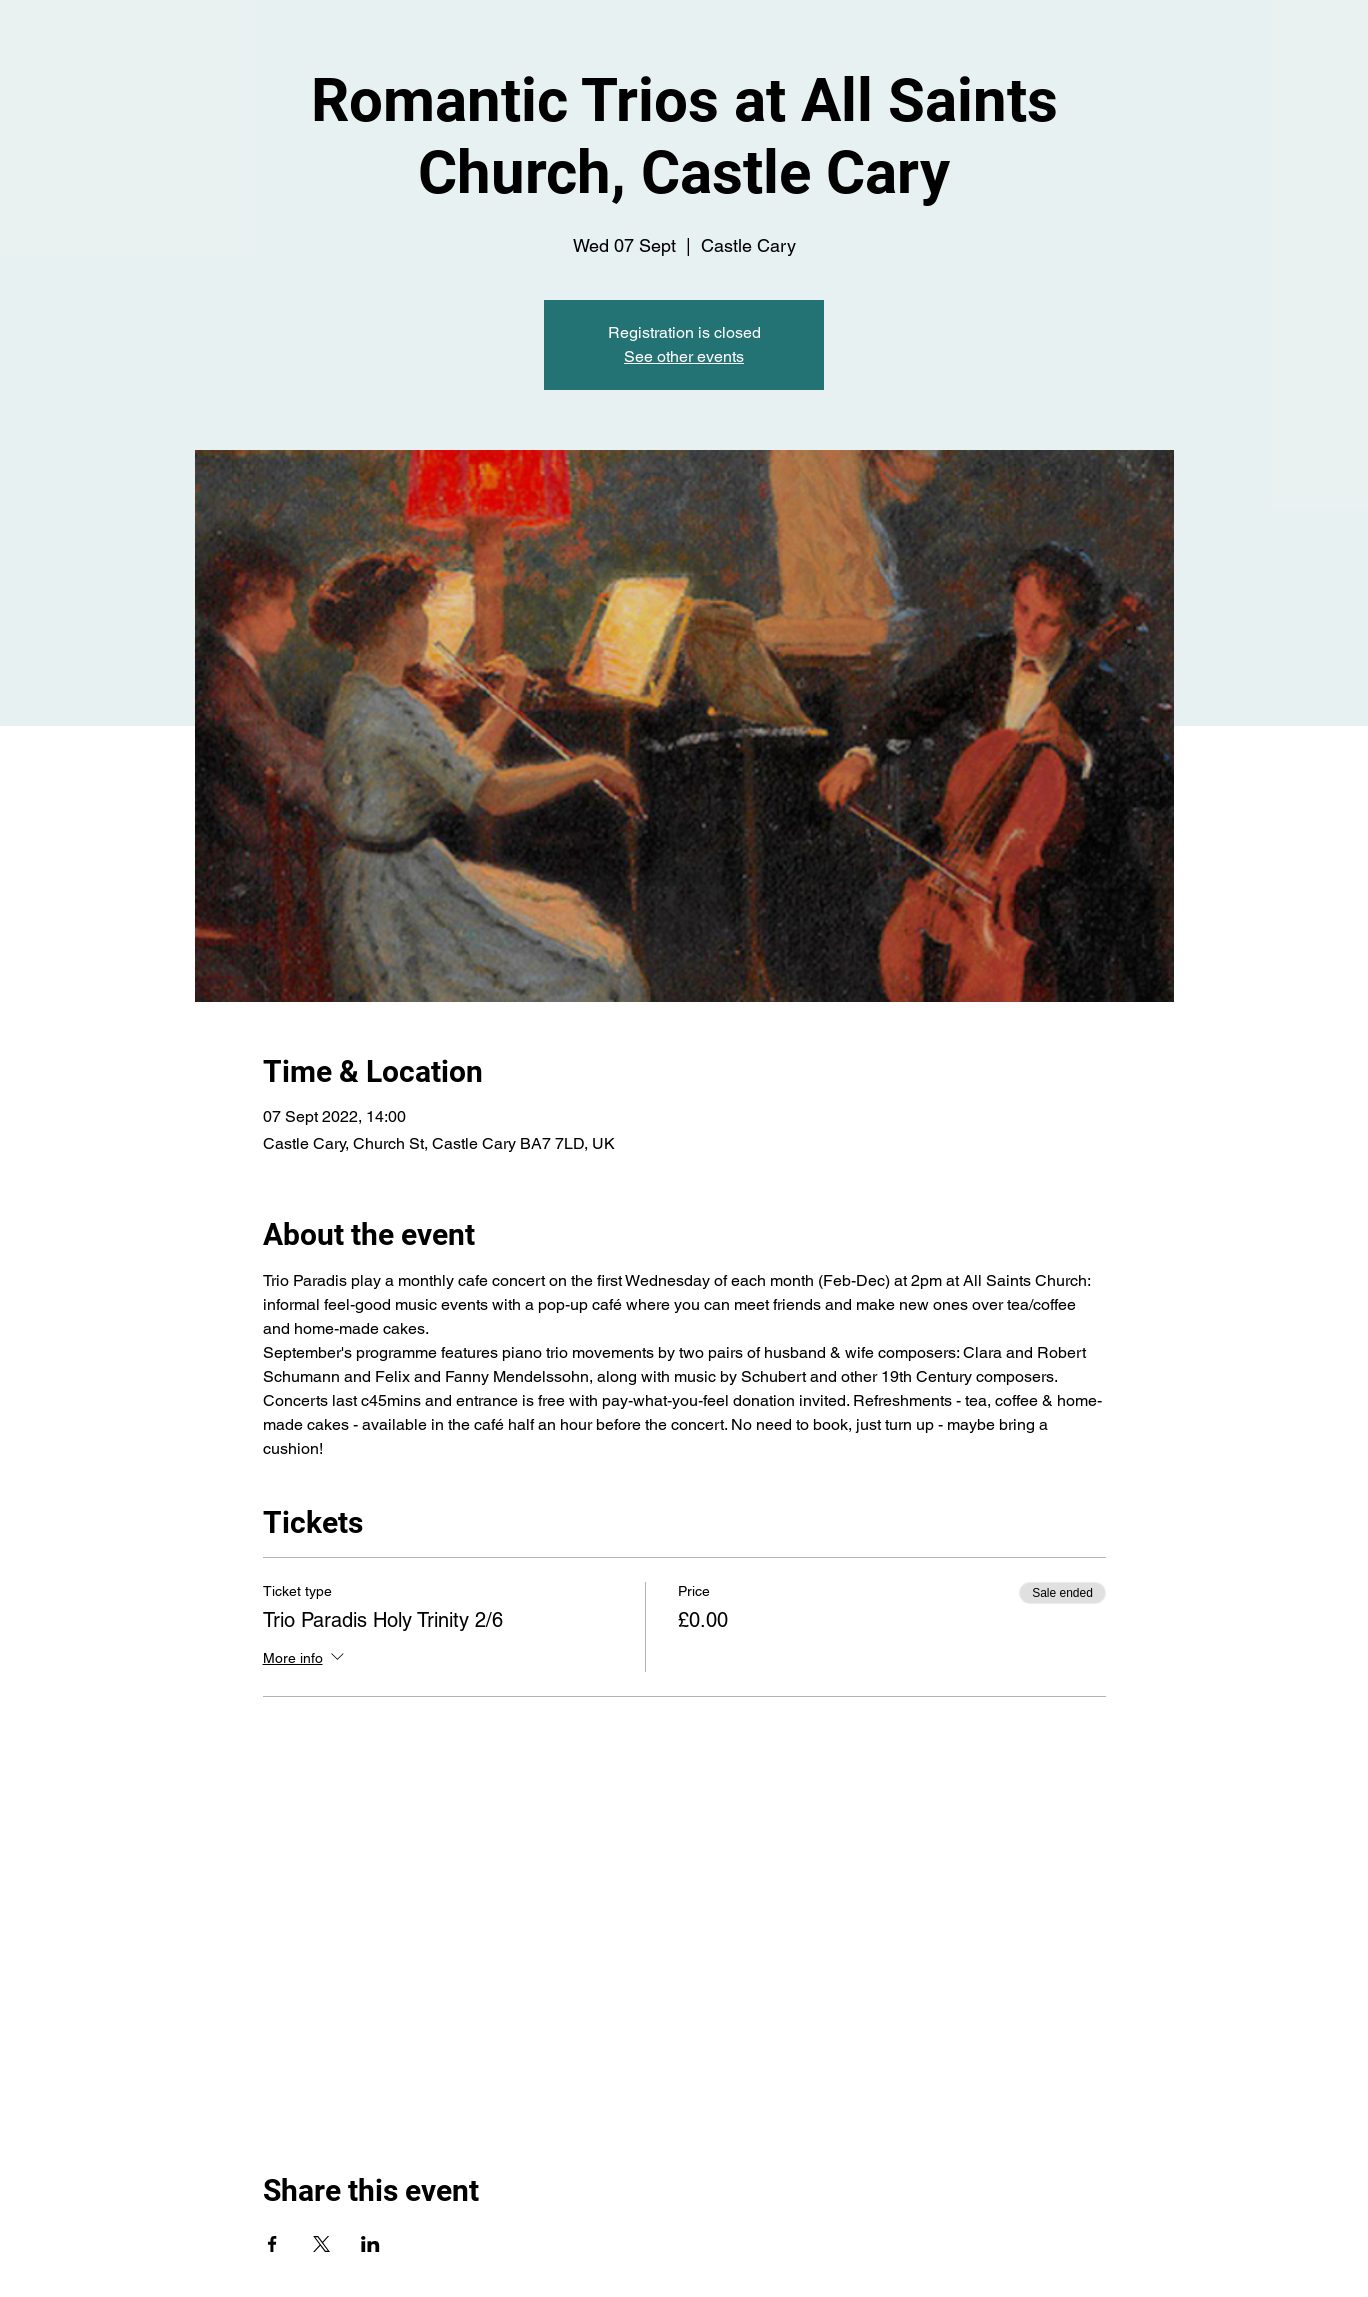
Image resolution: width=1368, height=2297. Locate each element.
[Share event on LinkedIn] (370, 2244)
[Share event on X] (321, 2244)
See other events (684, 356)
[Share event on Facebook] (272, 2244)
